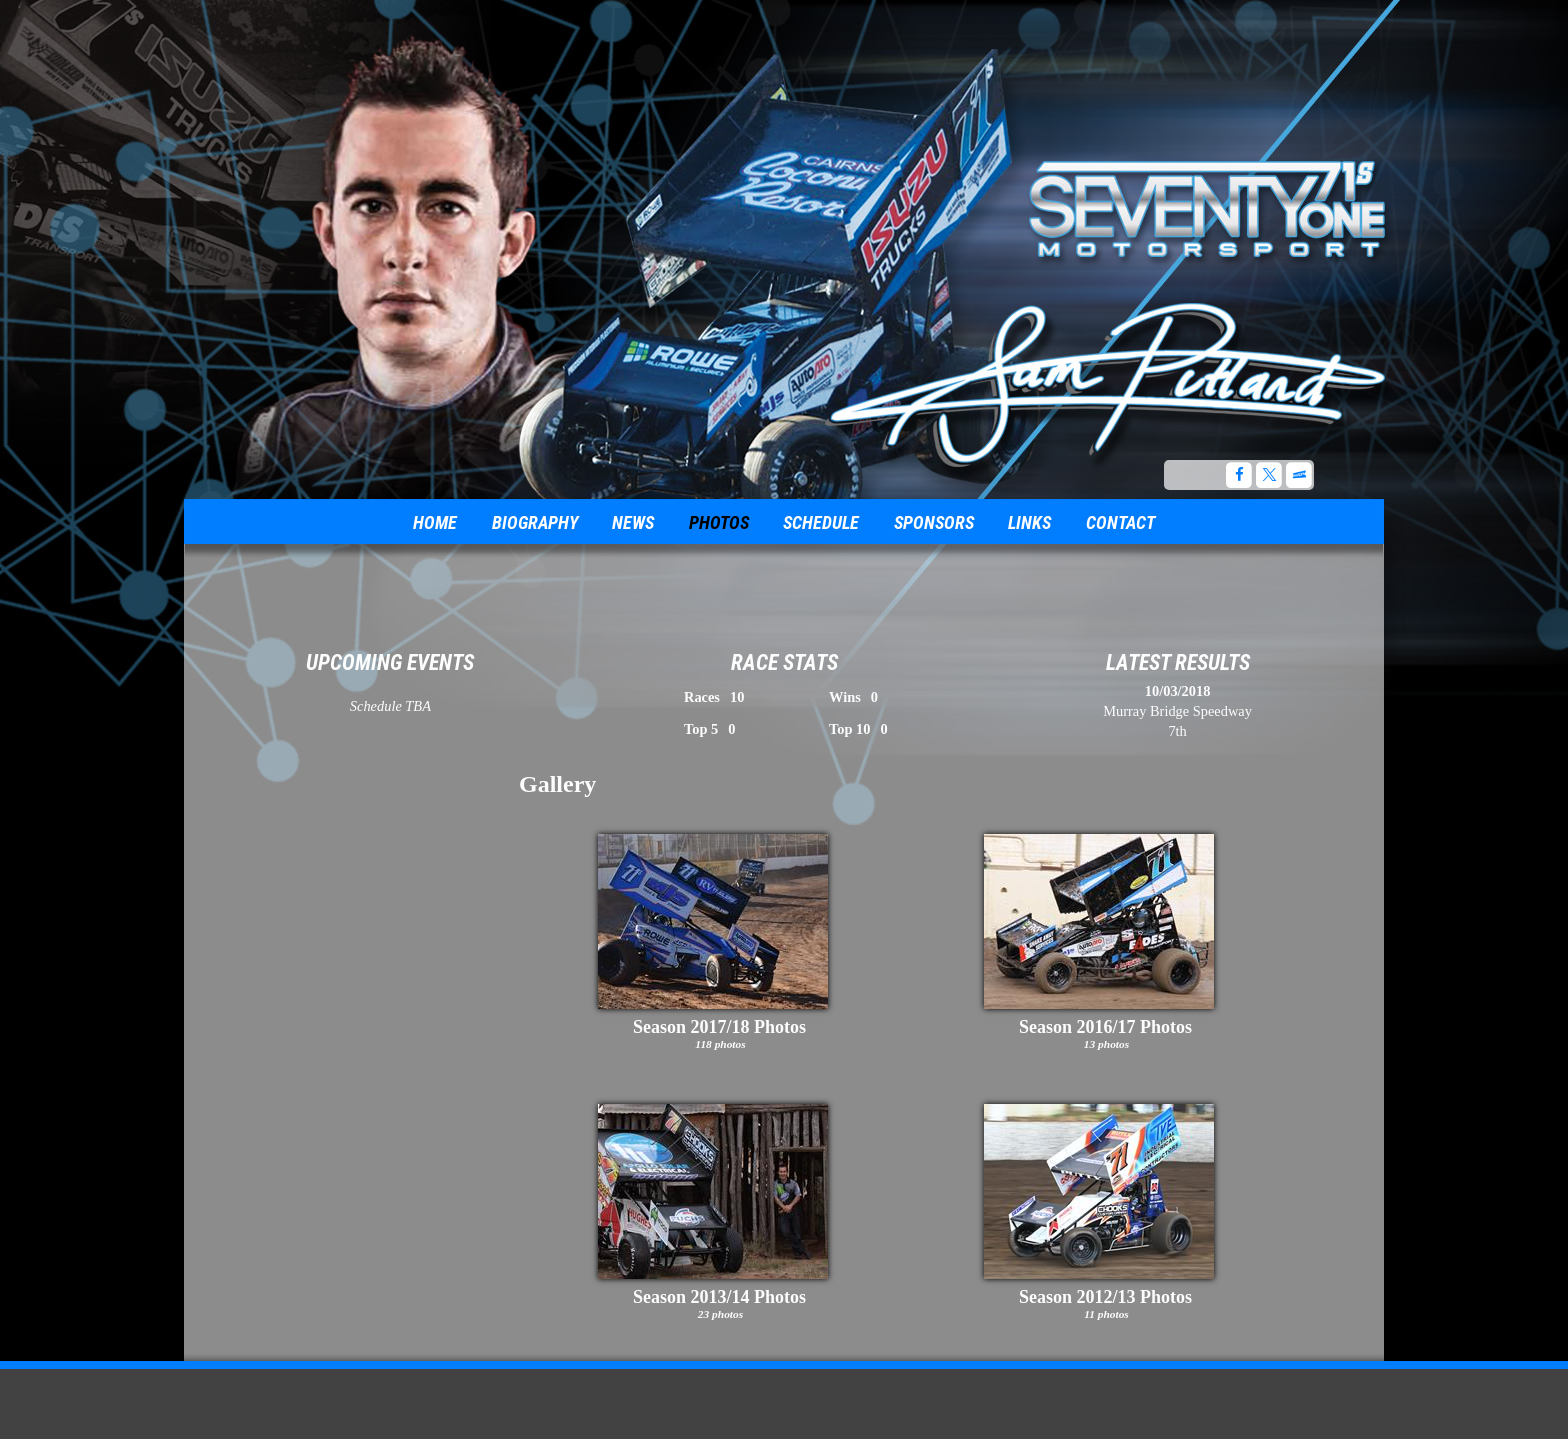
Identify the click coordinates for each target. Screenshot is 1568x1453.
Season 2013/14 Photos (719, 1297)
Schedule (821, 522)
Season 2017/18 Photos (719, 1027)
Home (435, 522)
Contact (1120, 522)
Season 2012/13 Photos (1105, 1297)
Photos (719, 522)
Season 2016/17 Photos (1105, 1027)
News (633, 522)
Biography (535, 522)
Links (1029, 522)
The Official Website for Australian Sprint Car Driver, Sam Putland (1109, 378)
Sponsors (934, 522)
